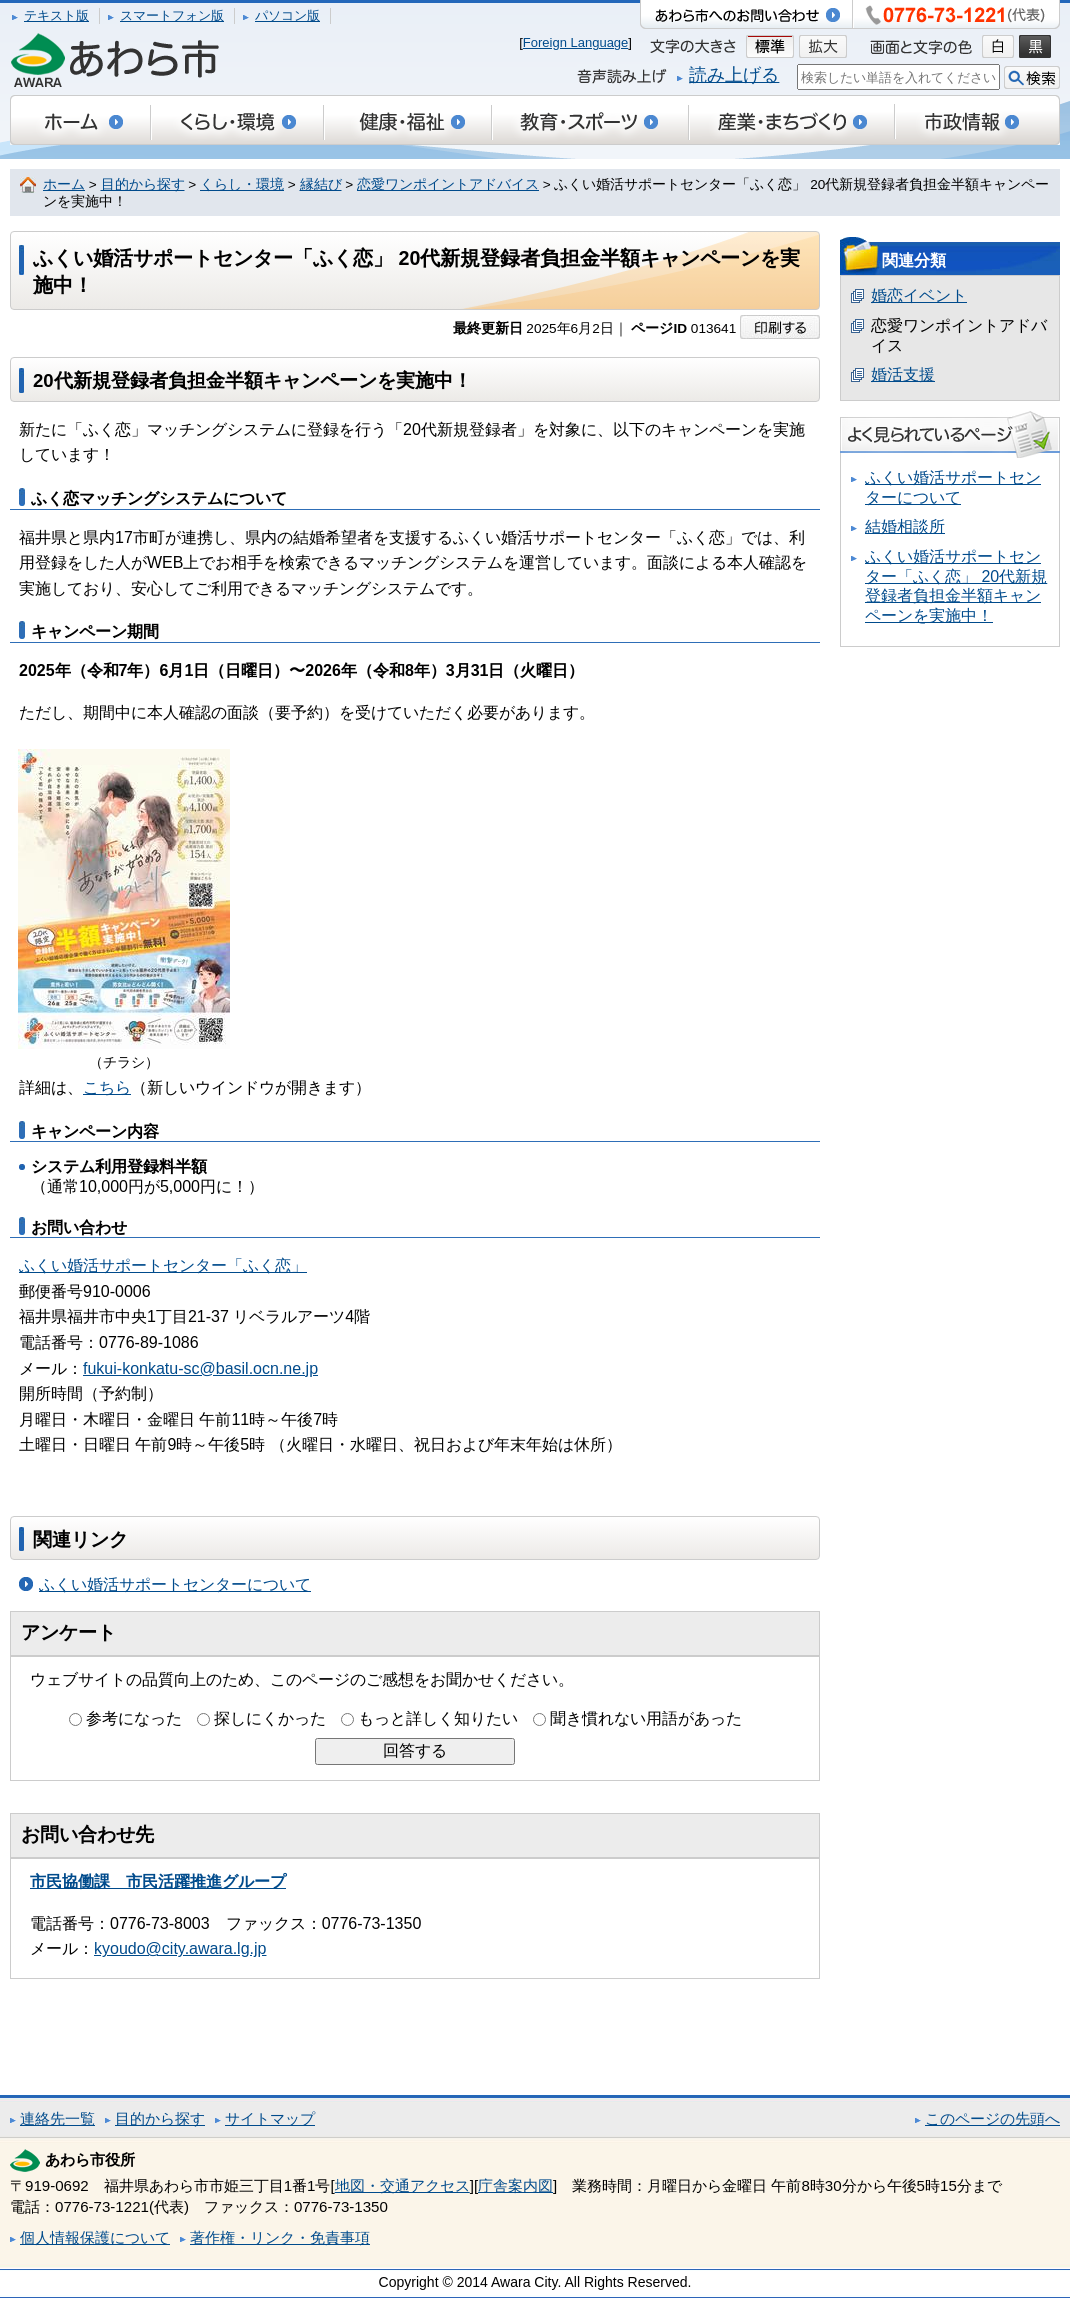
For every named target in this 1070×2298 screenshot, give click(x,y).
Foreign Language (576, 42)
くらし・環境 (242, 184)
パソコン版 (287, 15)
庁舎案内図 (515, 2185)
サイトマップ (270, 2118)
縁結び (321, 184)
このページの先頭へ (992, 2118)
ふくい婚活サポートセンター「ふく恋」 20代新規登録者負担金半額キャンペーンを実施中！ (956, 586)
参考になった (134, 1718)
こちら (107, 1087)
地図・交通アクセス (402, 2185)
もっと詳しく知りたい (438, 1718)
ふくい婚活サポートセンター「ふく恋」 (163, 1265)
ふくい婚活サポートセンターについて (175, 1584)
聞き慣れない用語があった (646, 1718)
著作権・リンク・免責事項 (280, 2237)
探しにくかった (270, 1718)
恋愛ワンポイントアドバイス (448, 184)
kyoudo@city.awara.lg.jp (180, 1948)
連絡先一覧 (57, 2118)
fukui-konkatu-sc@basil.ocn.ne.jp (200, 1368)
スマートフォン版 (172, 15)
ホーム (64, 184)
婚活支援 (903, 374)
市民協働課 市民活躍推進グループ (158, 1881)
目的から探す (143, 184)
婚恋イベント (919, 295)
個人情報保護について (95, 2237)
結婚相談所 (905, 526)
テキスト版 (56, 15)
